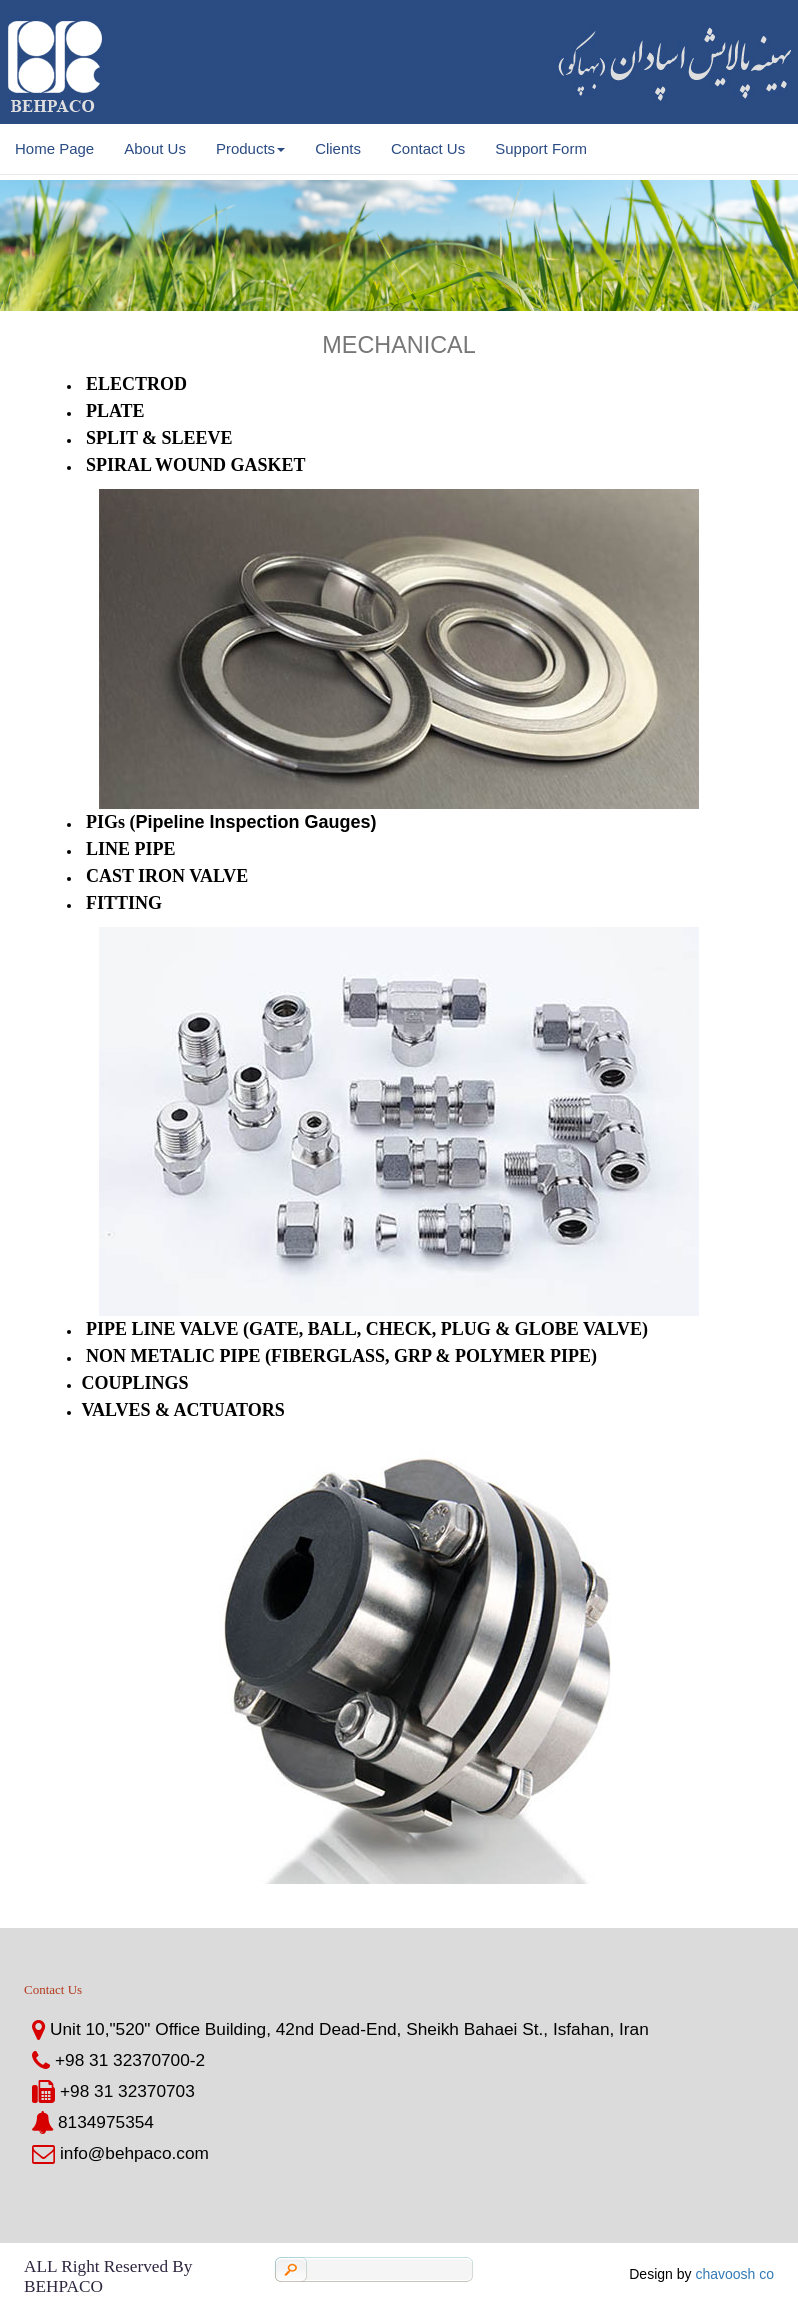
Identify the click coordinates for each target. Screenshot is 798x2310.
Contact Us (428, 148)
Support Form (541, 148)
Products (250, 148)
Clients (338, 148)
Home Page (54, 148)
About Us (155, 148)
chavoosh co (734, 2274)
